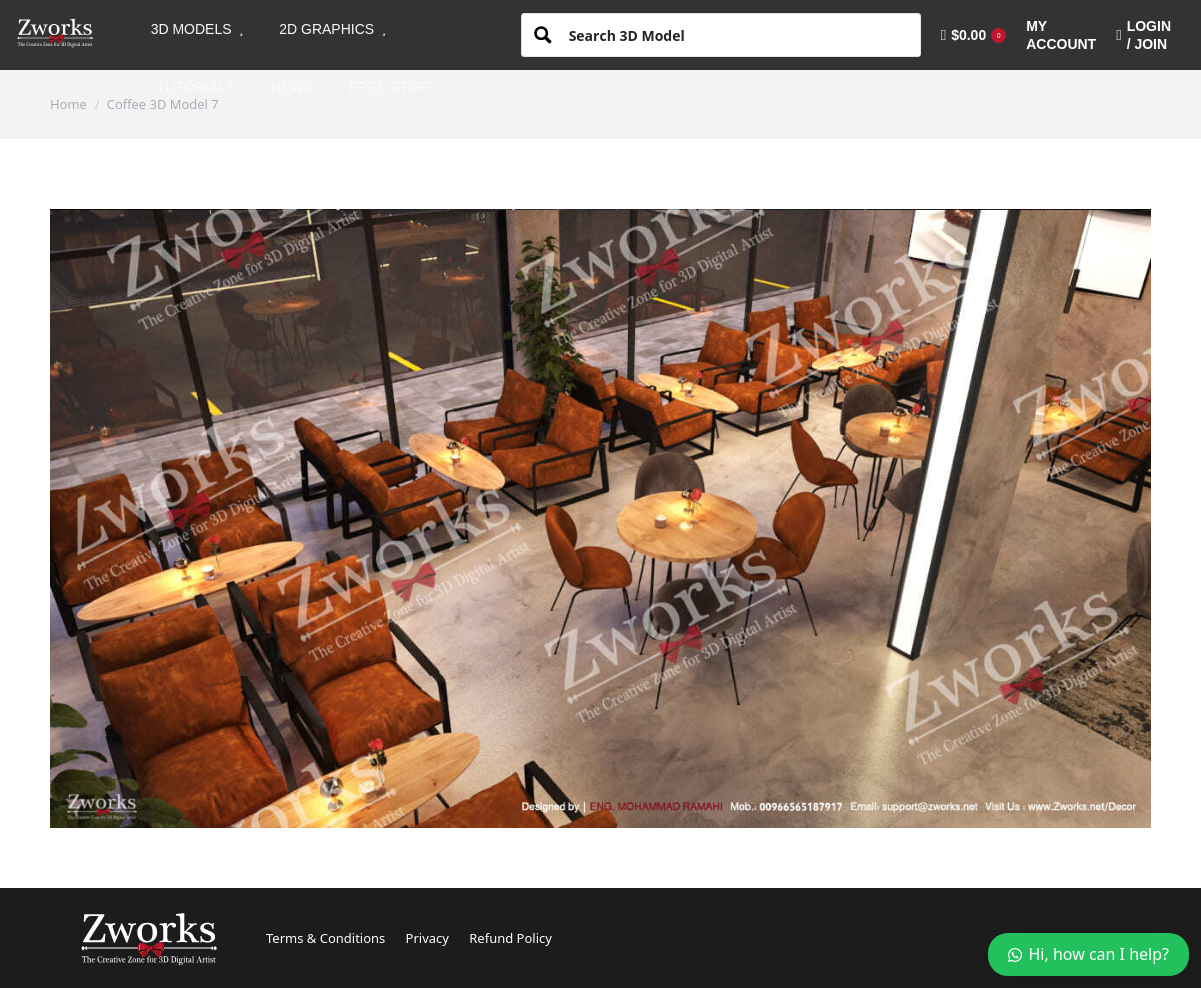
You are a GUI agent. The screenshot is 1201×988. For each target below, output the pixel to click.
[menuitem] (197, 29)
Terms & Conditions (325, 938)
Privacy (427, 938)
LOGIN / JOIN (1143, 35)
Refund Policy (510, 938)
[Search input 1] (737, 34)
